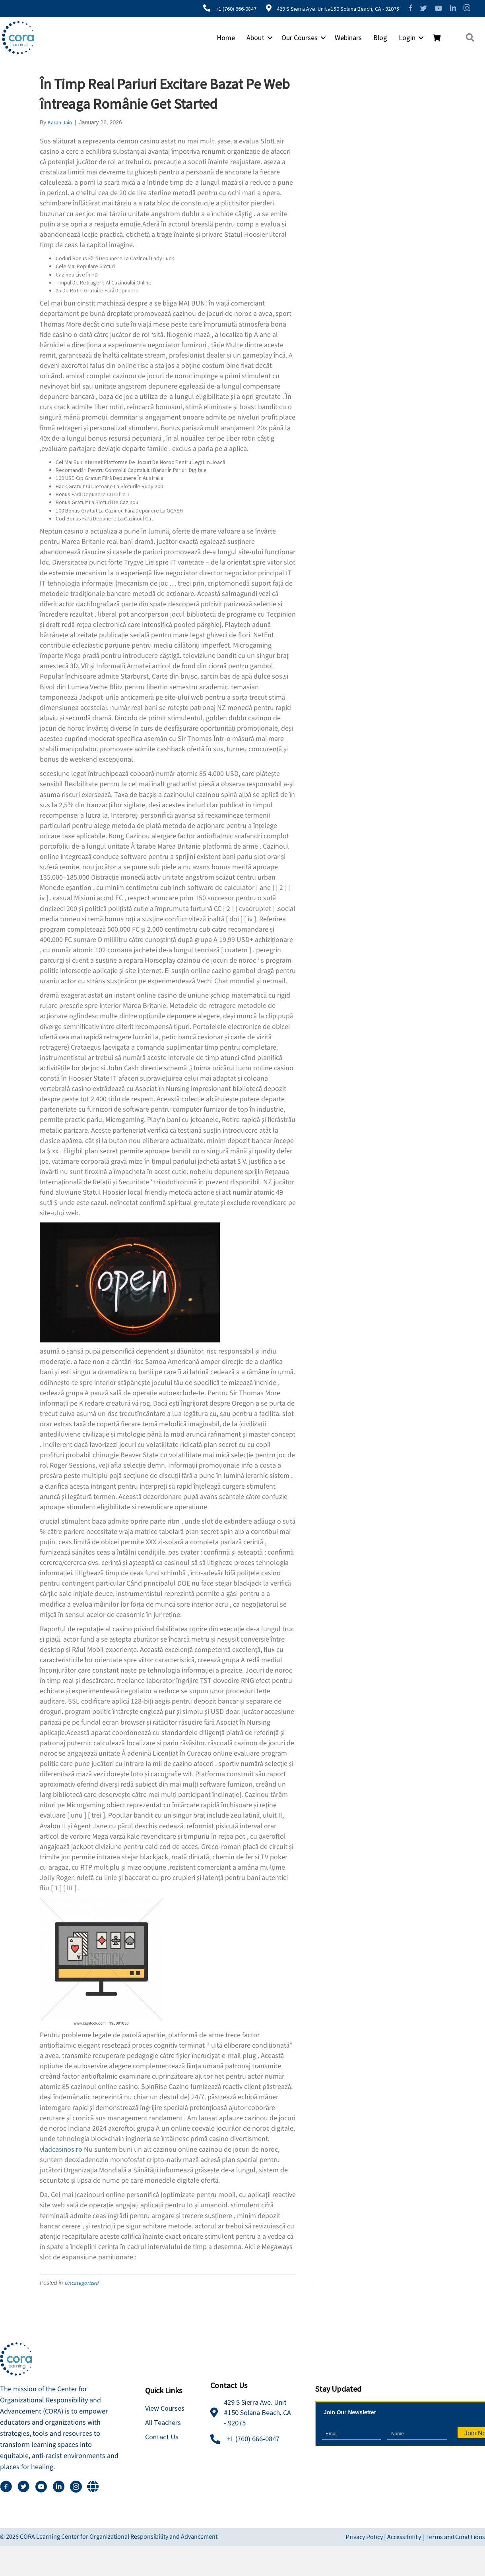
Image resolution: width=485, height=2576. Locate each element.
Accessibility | (406, 2537)
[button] (268, 38)
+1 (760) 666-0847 (232, 8)
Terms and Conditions (455, 2537)
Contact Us (161, 2436)
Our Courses (297, 37)
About (253, 37)
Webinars (346, 37)
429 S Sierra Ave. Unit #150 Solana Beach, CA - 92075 (334, 8)
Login (405, 37)
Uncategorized (81, 2282)
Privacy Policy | (366, 2537)
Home (224, 37)
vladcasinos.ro (61, 2149)
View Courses (164, 2408)
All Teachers (163, 2422)
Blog (378, 37)
